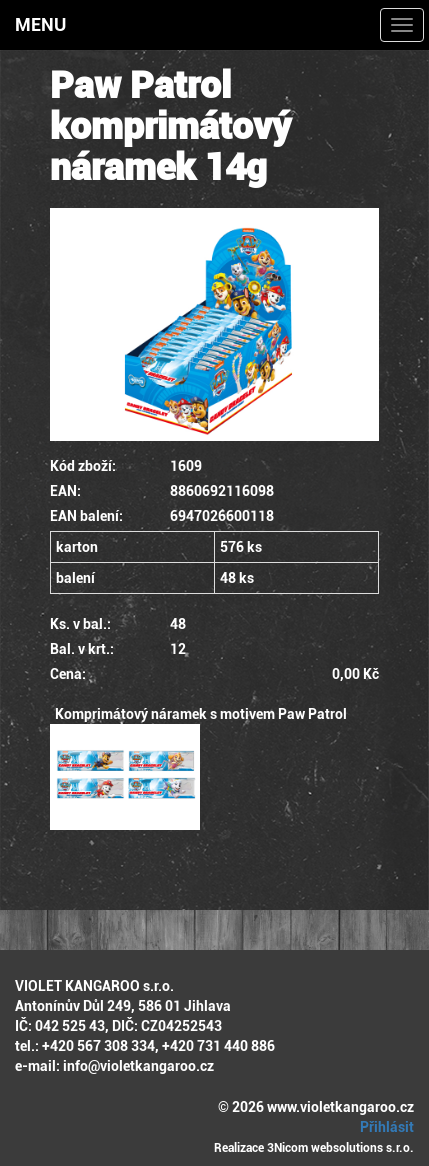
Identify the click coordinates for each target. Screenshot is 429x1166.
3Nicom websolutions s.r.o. (340, 1148)
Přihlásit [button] (384, 1127)
